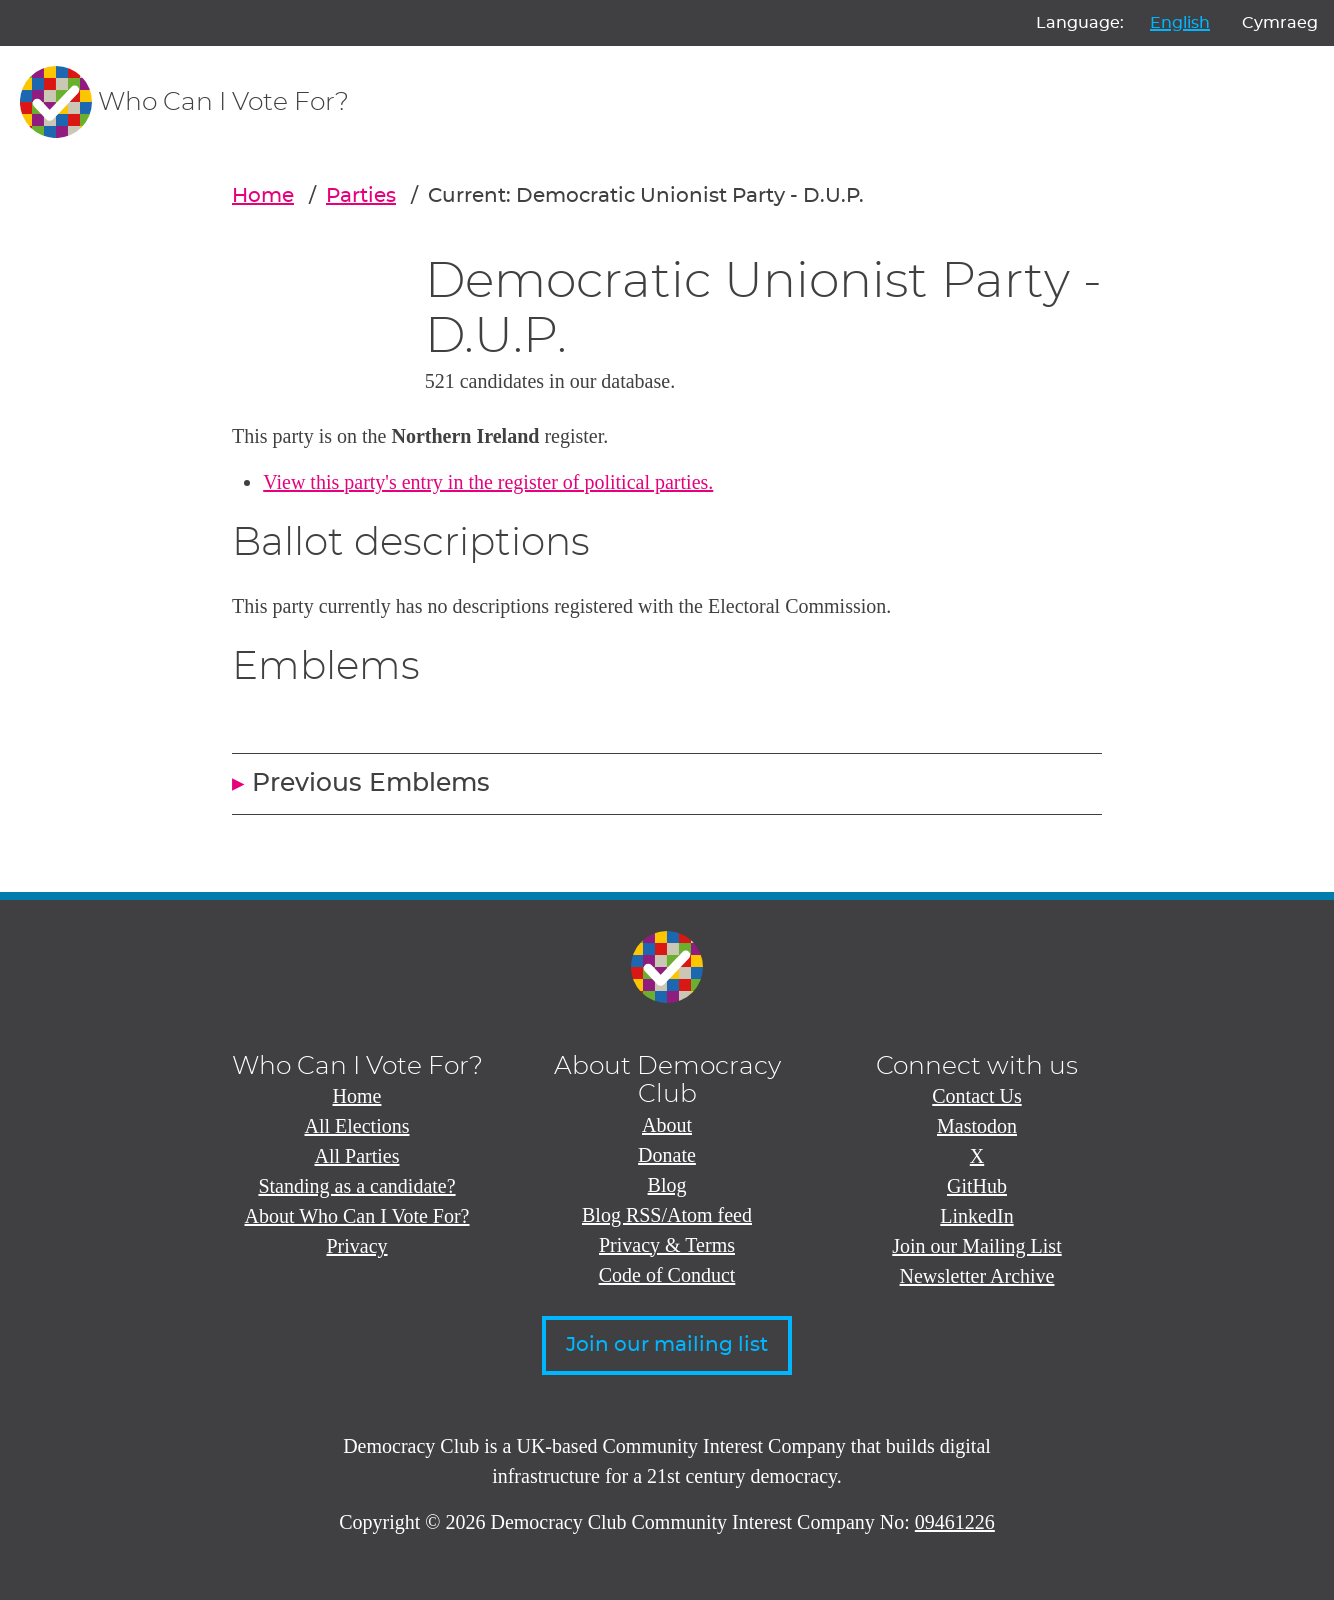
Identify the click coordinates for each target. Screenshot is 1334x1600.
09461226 (955, 1522)
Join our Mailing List (976, 1246)
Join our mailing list (667, 1345)
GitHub (977, 1186)
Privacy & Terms (667, 1245)
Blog (667, 1185)
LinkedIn (976, 1216)
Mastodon (977, 1126)
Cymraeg (1280, 23)
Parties (361, 196)
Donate (667, 1155)
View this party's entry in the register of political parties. (488, 482)
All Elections (357, 1126)
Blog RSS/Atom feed (667, 1215)
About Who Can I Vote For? (357, 1216)
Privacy (356, 1246)
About (667, 1125)
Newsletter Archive (977, 1276)
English (1180, 23)
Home (263, 196)
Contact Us (976, 1096)
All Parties (357, 1156)
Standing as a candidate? (356, 1186)
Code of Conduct (667, 1275)
